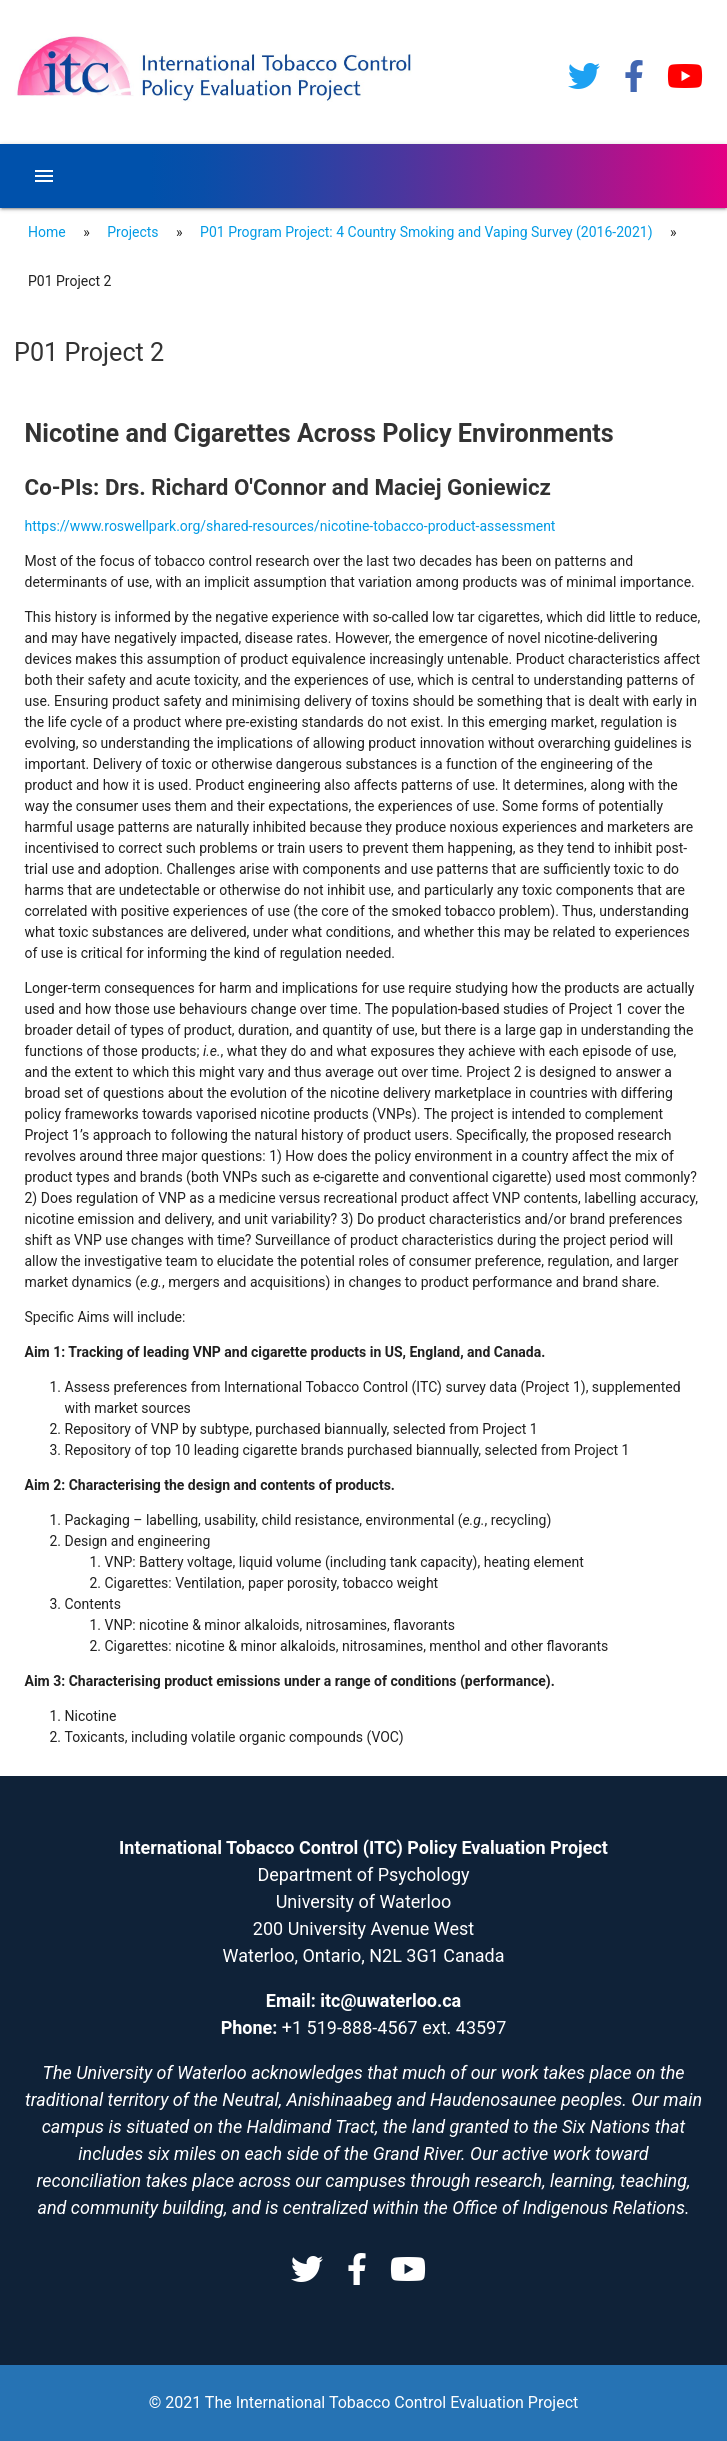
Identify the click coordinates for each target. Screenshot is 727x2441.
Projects (132, 232)
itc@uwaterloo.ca (390, 2000)
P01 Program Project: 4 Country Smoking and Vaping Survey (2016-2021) (426, 232)
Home (47, 232)
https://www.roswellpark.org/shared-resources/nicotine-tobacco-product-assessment (290, 526)
